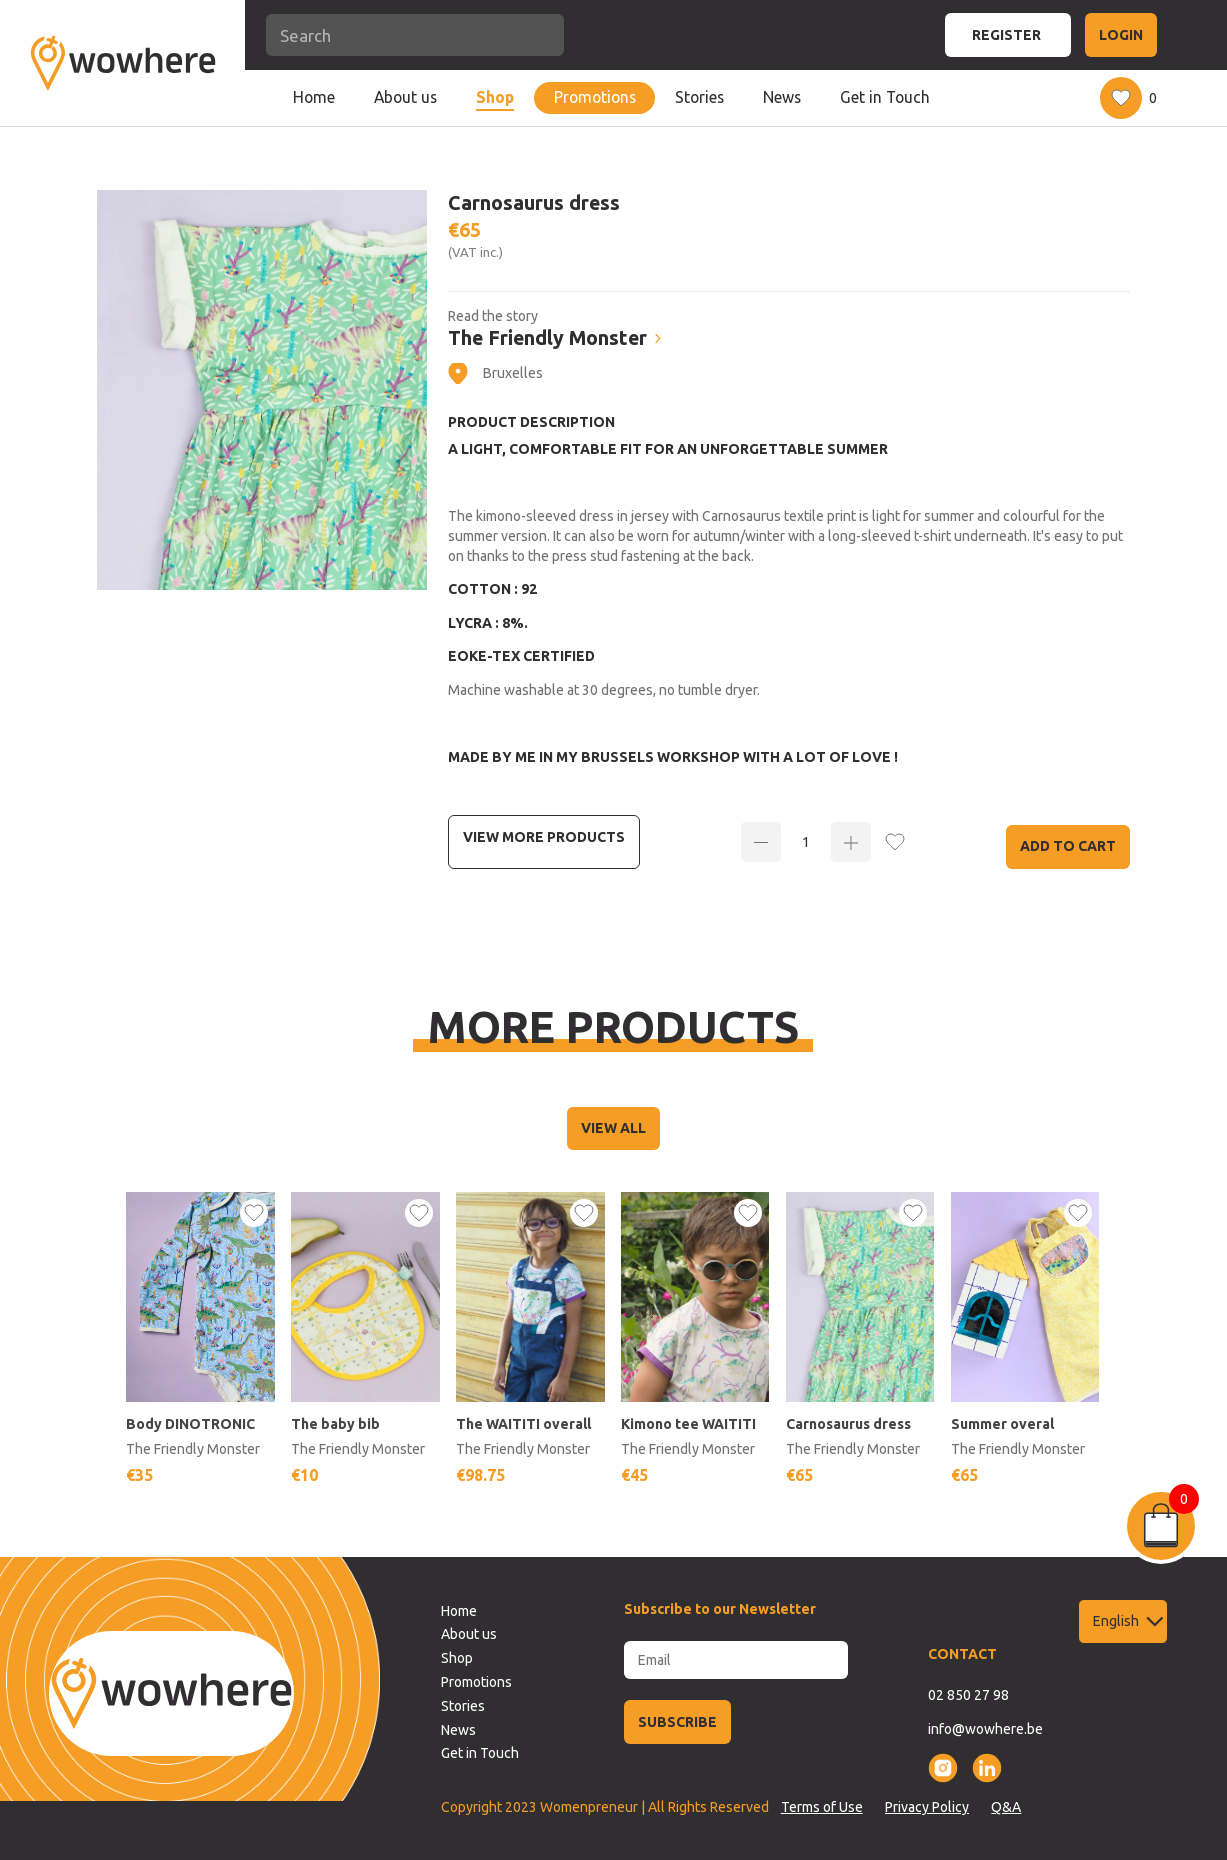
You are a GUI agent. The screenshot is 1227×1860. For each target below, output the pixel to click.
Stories (699, 97)
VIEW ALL (613, 1128)
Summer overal (1003, 1424)
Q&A (1006, 1807)
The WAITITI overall (524, 1424)
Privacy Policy (927, 1807)
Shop (495, 97)
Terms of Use (822, 1807)
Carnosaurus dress (849, 1424)
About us (405, 97)
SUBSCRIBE (677, 1722)
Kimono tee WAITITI (689, 1424)
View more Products (544, 837)
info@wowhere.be (985, 1729)
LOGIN (1121, 35)
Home (314, 97)
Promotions (595, 97)
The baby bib (336, 1424)
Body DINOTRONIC (191, 1424)
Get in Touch (885, 97)
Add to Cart (1068, 846)
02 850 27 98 (968, 1695)
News (782, 97)
